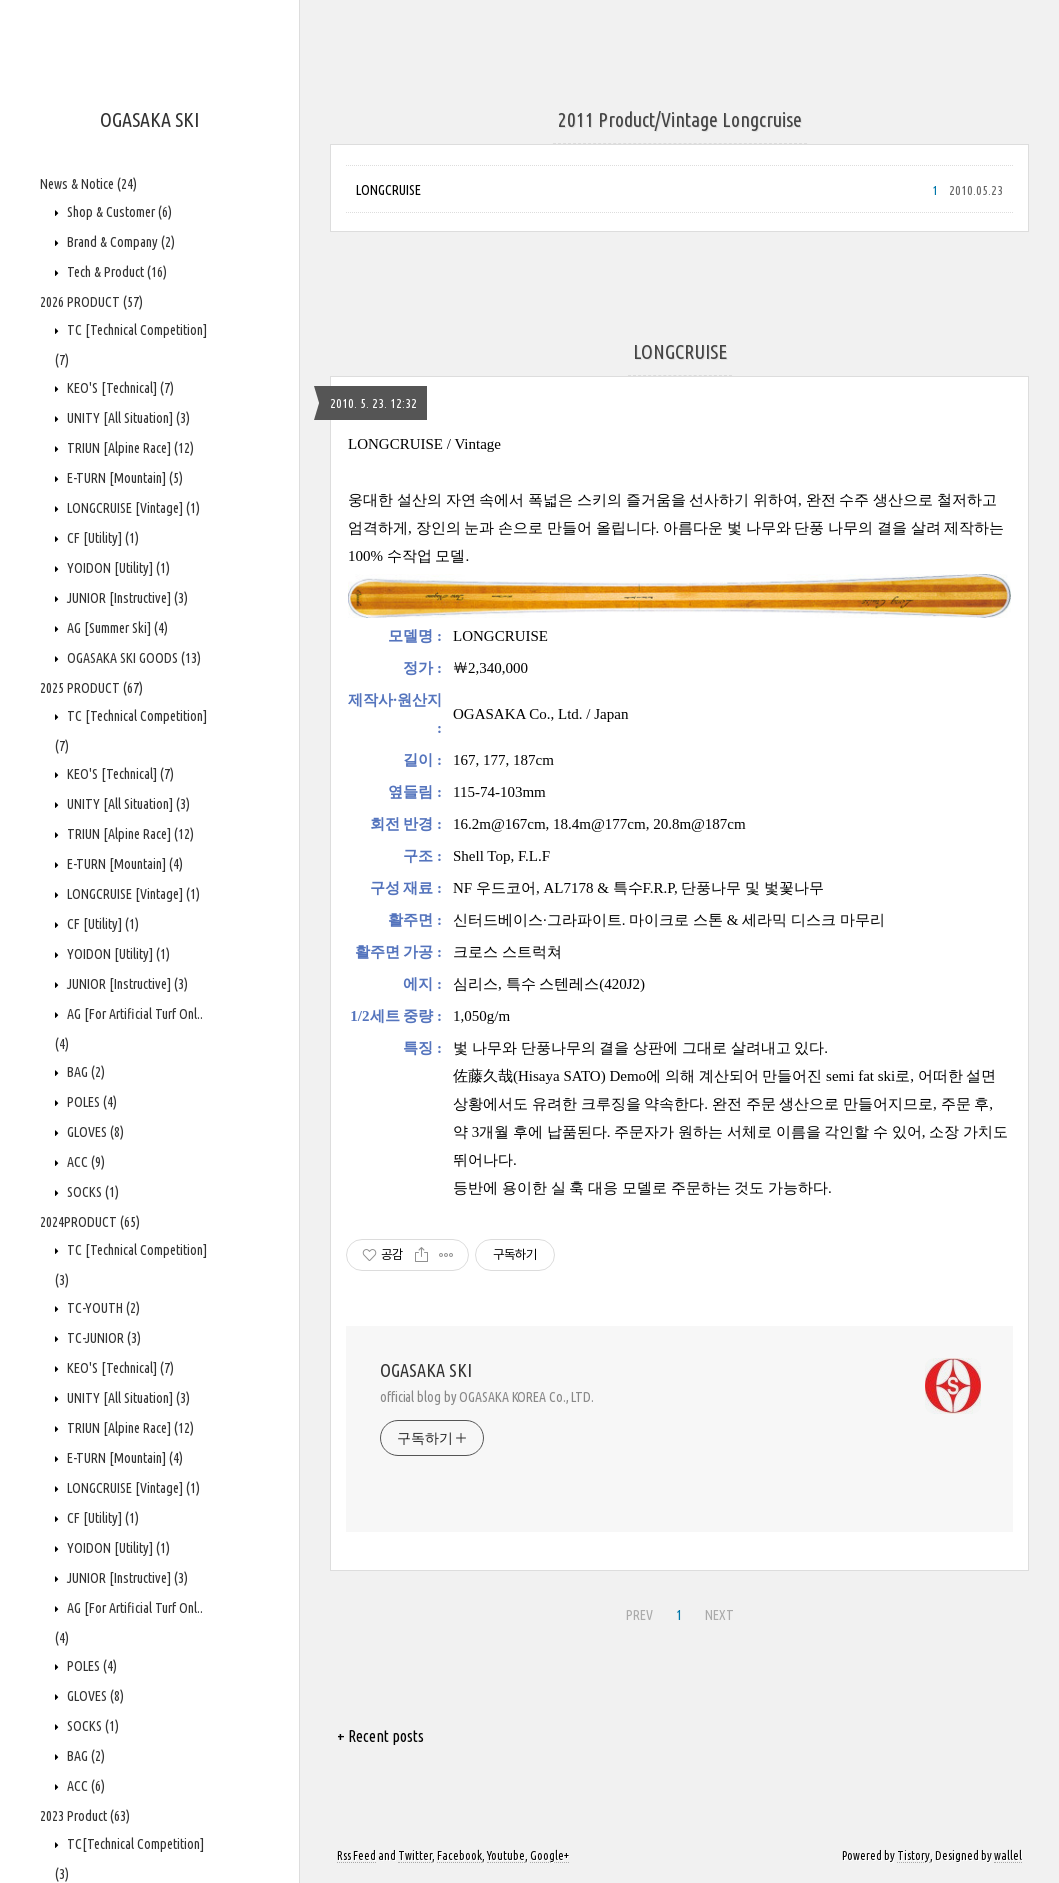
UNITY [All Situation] (127, 418)
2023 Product (85, 1816)
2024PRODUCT (90, 1222)
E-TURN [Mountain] (123, 478)
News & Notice (88, 184)
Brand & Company (119, 242)
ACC (84, 1162)
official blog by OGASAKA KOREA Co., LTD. (487, 1397)
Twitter (415, 1855)
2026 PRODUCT (91, 302)
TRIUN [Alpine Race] (129, 448)
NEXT (719, 1615)
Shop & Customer (118, 212)
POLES (90, 1102)
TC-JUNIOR (102, 1338)
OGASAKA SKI (149, 119)
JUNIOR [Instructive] (126, 598)
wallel (1008, 1855)
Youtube (506, 1855)
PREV (639, 1615)
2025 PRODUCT (91, 688)
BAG (84, 1072)
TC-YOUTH (102, 1308)
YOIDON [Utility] (117, 568)
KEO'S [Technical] (119, 388)
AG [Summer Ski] (116, 628)
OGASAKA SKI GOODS (132, 658)
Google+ (549, 1855)
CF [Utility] (101, 538)
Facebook (459, 1855)
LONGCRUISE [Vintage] (132, 508)
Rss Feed (356, 1855)
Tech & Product (115, 272)
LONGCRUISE (388, 190)
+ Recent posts (380, 1736)
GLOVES (94, 1132)
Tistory (913, 1855)
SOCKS (91, 1192)
